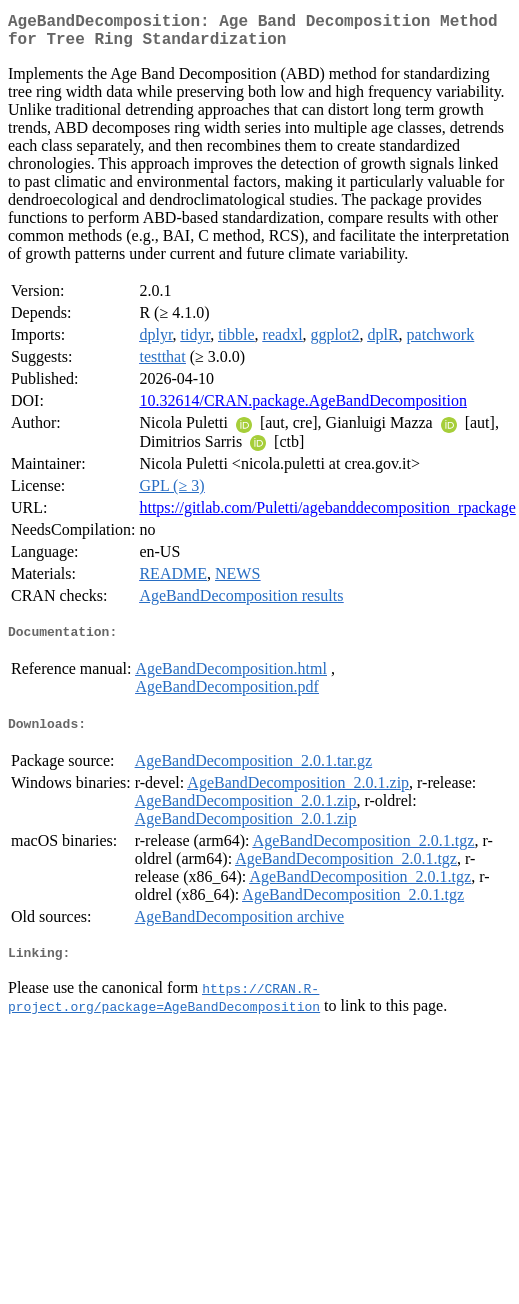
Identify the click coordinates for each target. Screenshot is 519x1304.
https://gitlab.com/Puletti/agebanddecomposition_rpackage (327, 515)
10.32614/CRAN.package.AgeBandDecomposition (303, 408)
